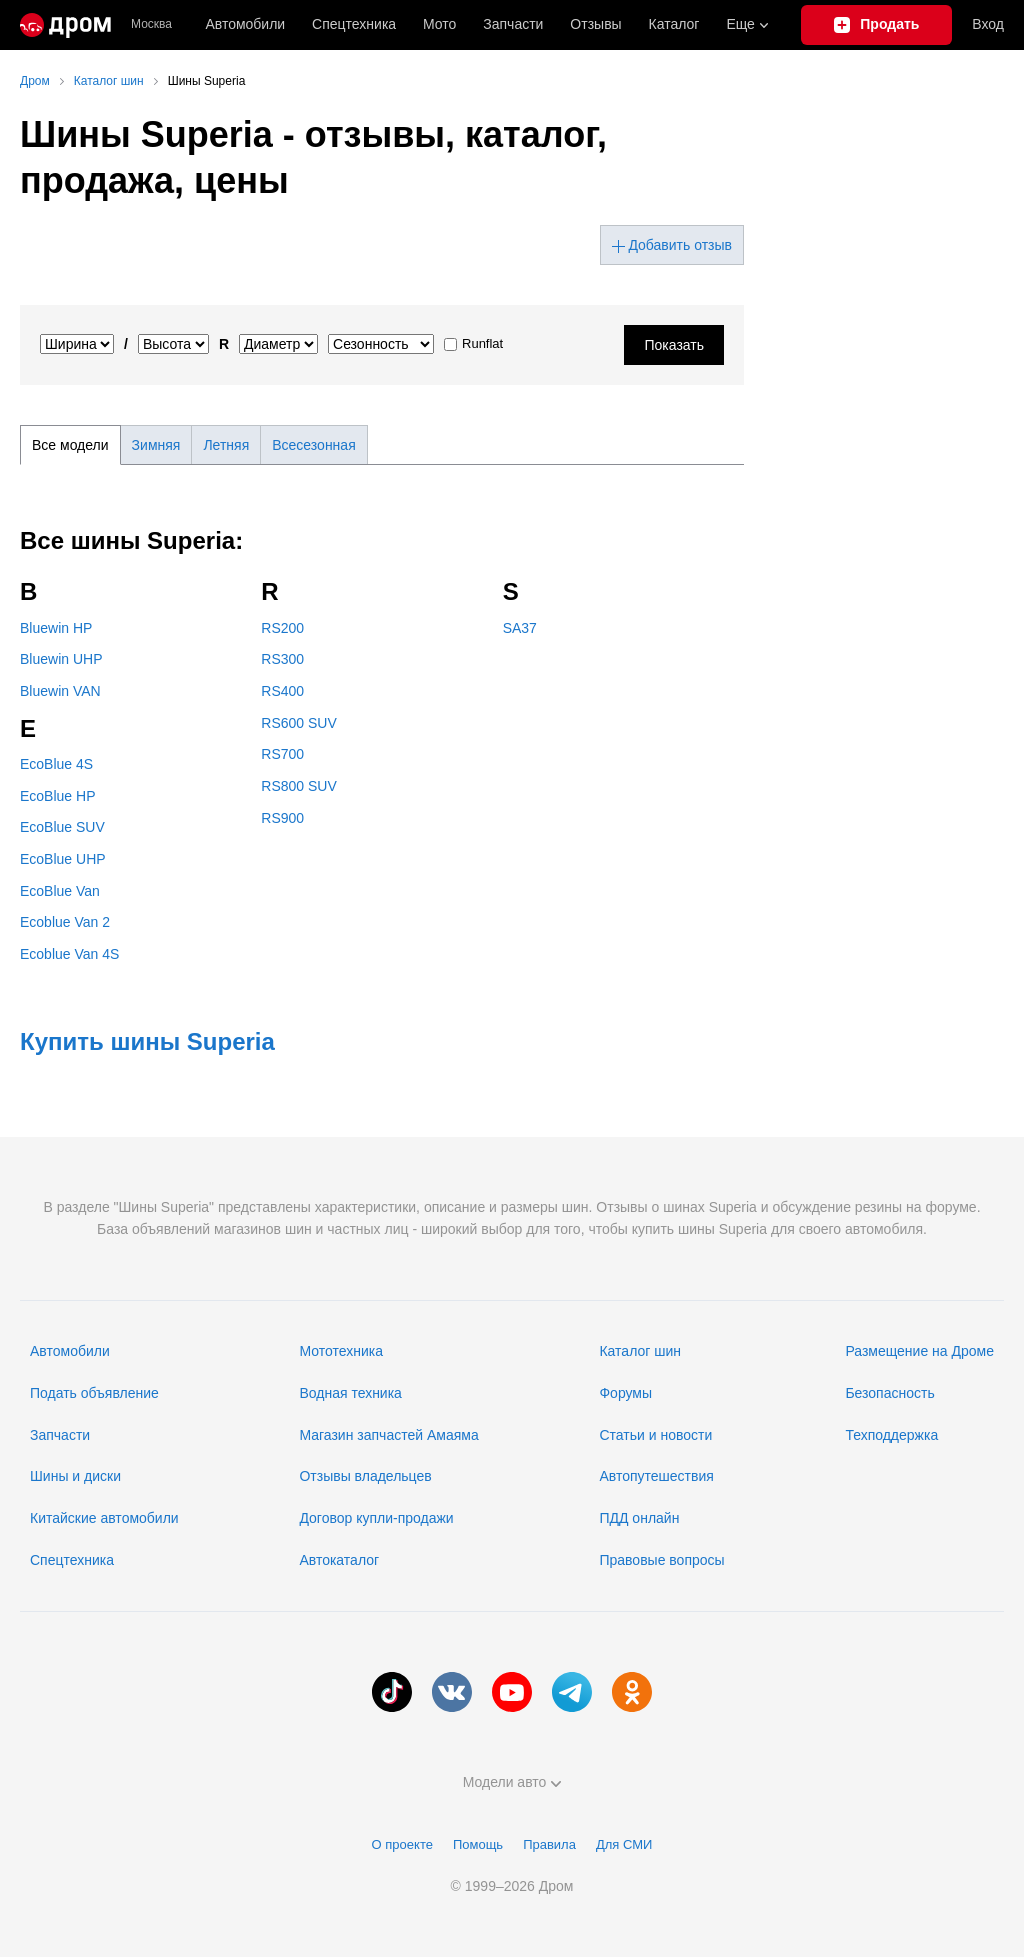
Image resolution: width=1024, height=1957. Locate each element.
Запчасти (513, 24)
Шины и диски (75, 1476)
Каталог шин (640, 1351)
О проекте (402, 1844)
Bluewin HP (56, 628)
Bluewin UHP (61, 659)
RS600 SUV (298, 723)
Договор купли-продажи (376, 1518)
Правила (549, 1844)
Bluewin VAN (60, 691)
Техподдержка (891, 1435)
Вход (988, 24)
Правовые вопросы (661, 1560)
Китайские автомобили (104, 1518)
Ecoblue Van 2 (65, 922)
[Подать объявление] (876, 25)
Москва (151, 24)
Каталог (674, 24)
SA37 (520, 628)
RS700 (282, 754)
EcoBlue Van (60, 891)
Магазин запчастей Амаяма (388, 1435)
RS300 (282, 659)
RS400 (282, 691)
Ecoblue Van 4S (69, 954)
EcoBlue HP (57, 796)
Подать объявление (94, 1393)
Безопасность (889, 1393)
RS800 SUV (298, 786)
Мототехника (341, 1351)
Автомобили (245, 24)
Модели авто (512, 1782)
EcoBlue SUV (62, 827)
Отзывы (595, 24)
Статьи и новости (655, 1435)
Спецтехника (72, 1560)
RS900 (282, 818)
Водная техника (350, 1393)
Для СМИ (624, 1844)
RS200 (282, 628)
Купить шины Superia (147, 1041)
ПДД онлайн (639, 1518)
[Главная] (65, 25)
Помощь (478, 1844)
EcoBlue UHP (63, 859)
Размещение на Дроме (919, 1351)
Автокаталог (339, 1560)
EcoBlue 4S (56, 764)
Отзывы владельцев (365, 1476)
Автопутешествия (656, 1476)
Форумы (625, 1393)
